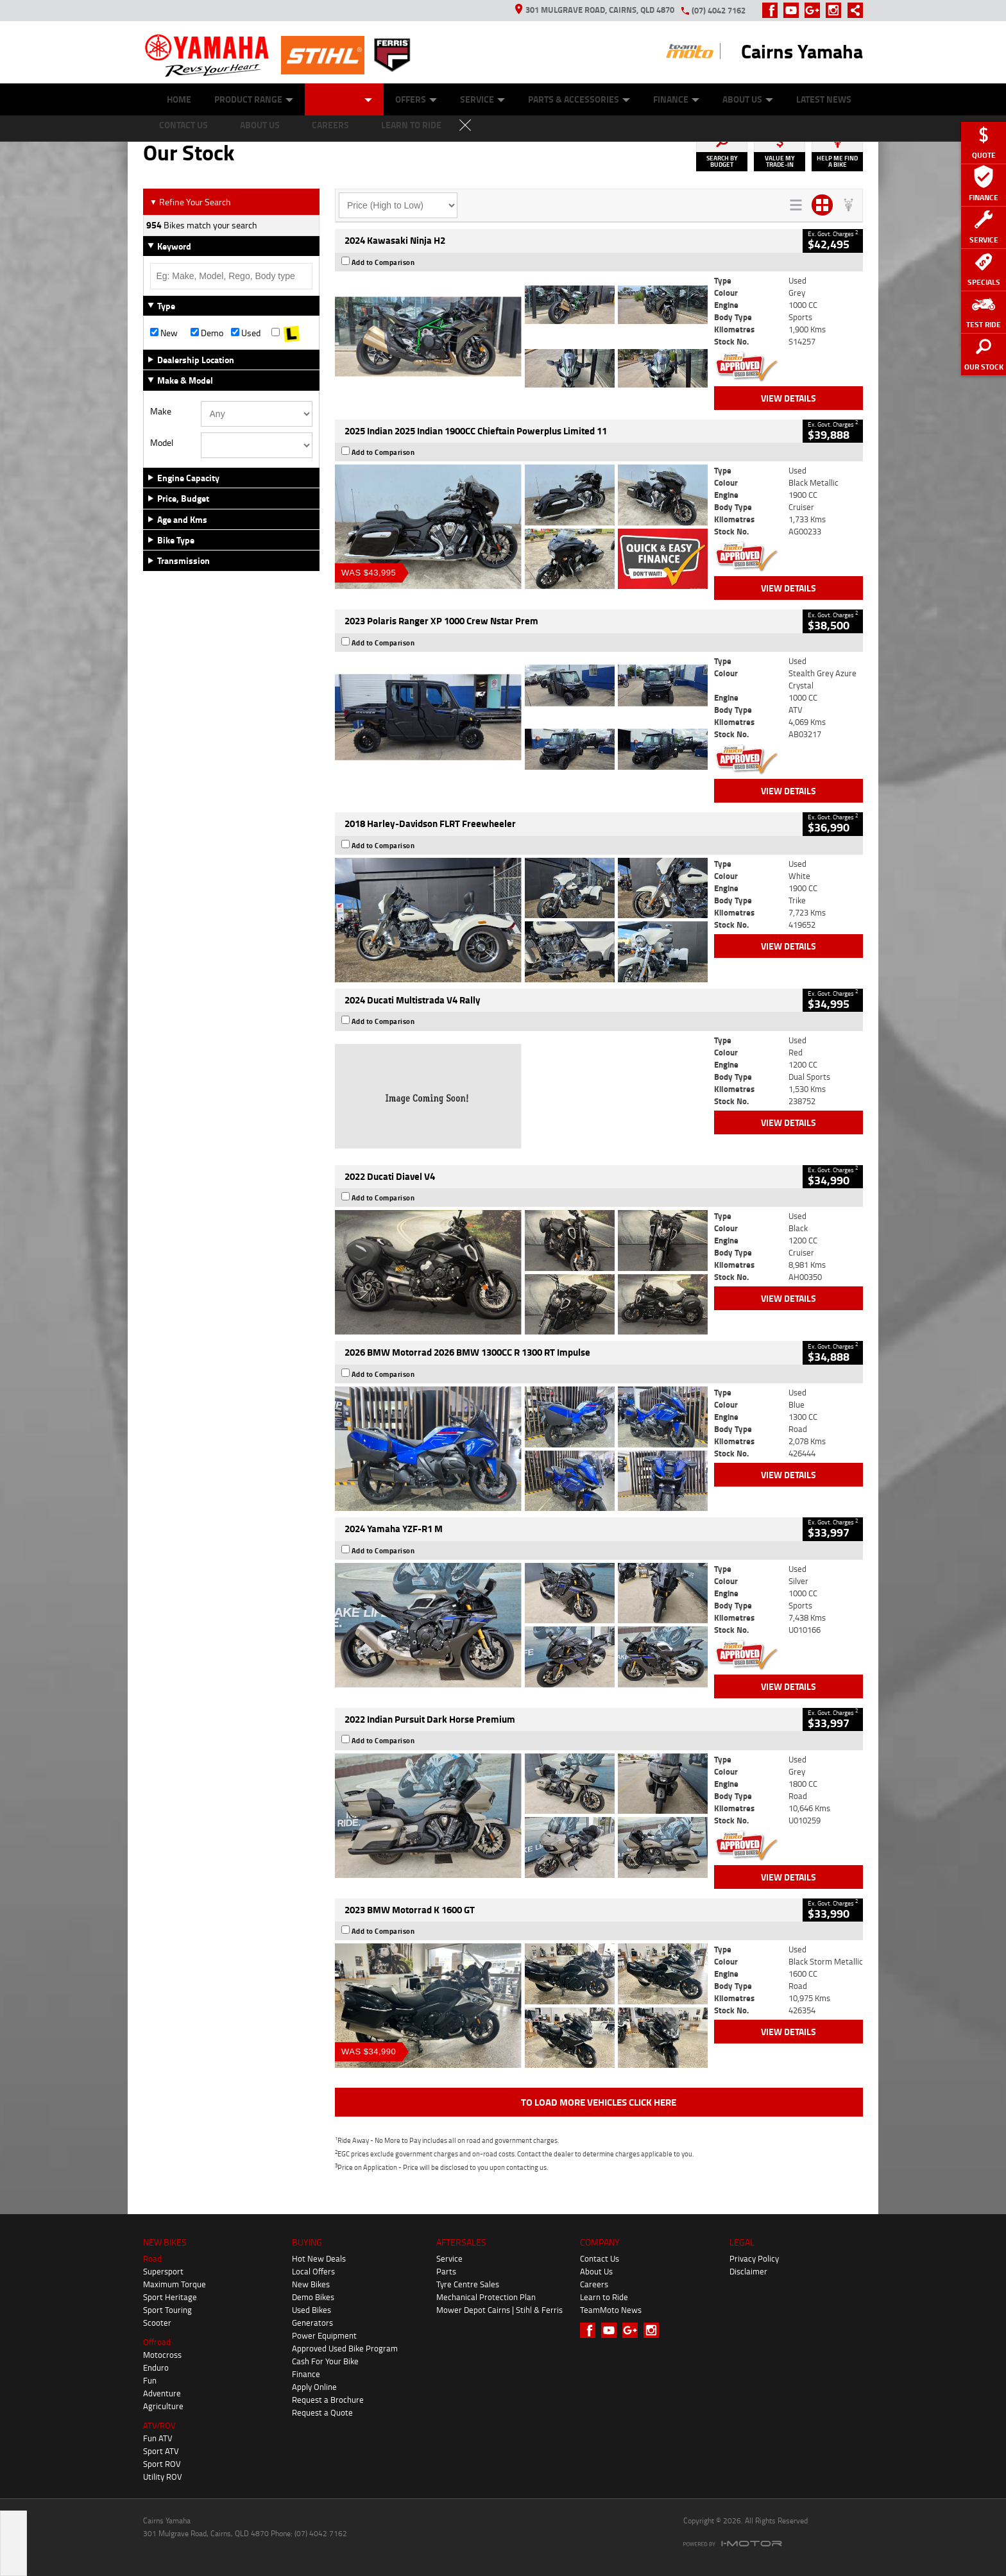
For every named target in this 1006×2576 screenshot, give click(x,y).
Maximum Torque (174, 2284)
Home (179, 99)
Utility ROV (162, 2476)
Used (245, 333)
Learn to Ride (604, 2296)
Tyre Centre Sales (467, 2284)
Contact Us (599, 2258)
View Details (788, 398)
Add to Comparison (383, 262)
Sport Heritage (170, 2296)
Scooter (157, 2322)
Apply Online (314, 2386)
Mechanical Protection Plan (486, 2296)
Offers (416, 99)
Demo (207, 333)
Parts (446, 2271)
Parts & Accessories (579, 99)
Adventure (162, 2393)
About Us (747, 99)
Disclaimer (748, 2271)
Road (152, 2258)
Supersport (163, 2271)
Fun (150, 2380)
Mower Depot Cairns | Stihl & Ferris (499, 2309)
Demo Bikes (313, 2296)
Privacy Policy (754, 2258)
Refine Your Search (190, 202)
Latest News (823, 99)
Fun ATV (158, 2438)
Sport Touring (167, 2309)
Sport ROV (162, 2463)
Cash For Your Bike (325, 2361)
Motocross (162, 2354)
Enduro (156, 2367)
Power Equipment (324, 2335)
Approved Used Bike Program (345, 2348)
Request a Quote (322, 2412)
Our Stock (344, 99)
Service (482, 99)
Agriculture (163, 2406)
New (164, 333)
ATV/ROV (159, 2425)
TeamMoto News (611, 2309)
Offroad (157, 2341)
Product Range (253, 99)
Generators (312, 2322)
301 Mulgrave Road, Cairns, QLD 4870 (594, 9)
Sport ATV (161, 2450)
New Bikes (311, 2284)
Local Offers (313, 2271)
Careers (594, 2284)
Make (160, 411)
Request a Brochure (328, 2399)
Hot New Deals (319, 2258)
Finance (676, 99)
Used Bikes (311, 2309)
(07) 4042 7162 (719, 10)
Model (161, 442)
